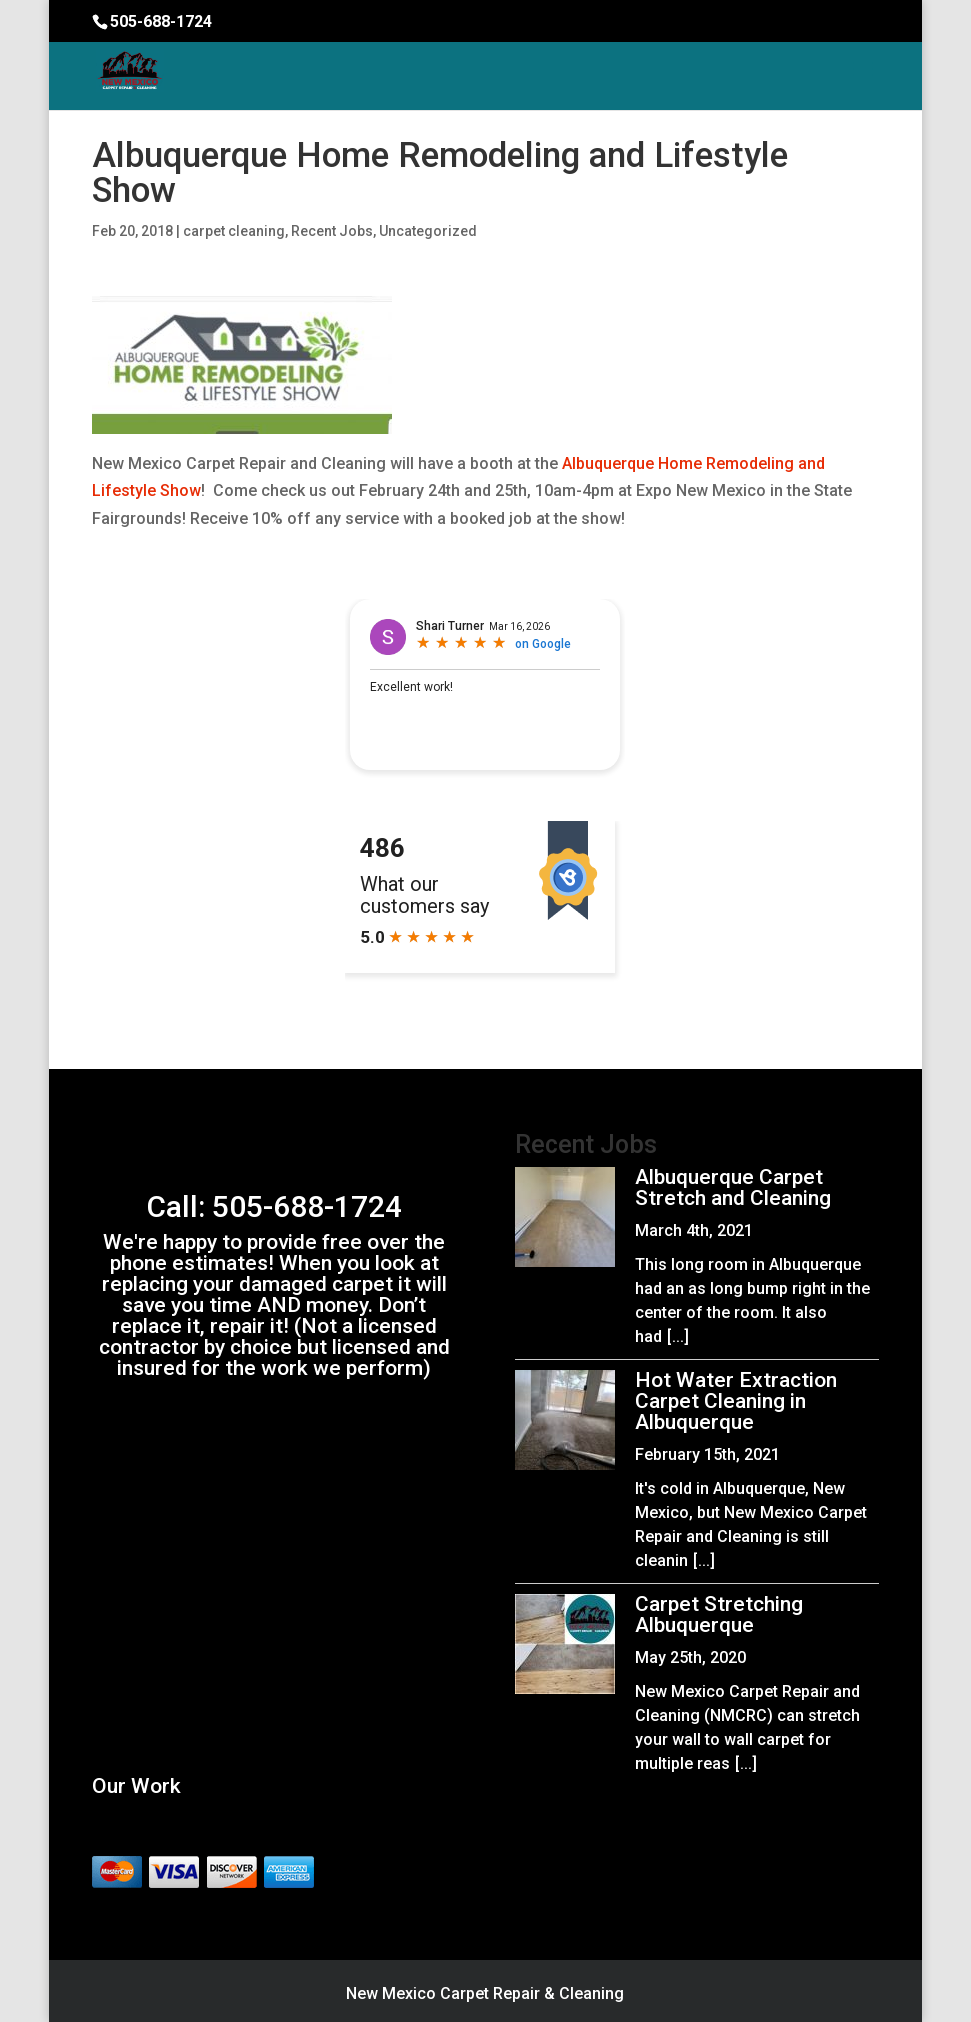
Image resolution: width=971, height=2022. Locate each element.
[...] (678, 1336)
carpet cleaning (234, 231)
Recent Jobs (332, 231)
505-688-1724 (161, 21)
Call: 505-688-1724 (274, 1206)
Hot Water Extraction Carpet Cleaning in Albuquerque (736, 1401)
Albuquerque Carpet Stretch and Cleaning (733, 1187)
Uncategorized (428, 231)
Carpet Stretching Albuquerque (719, 1614)
